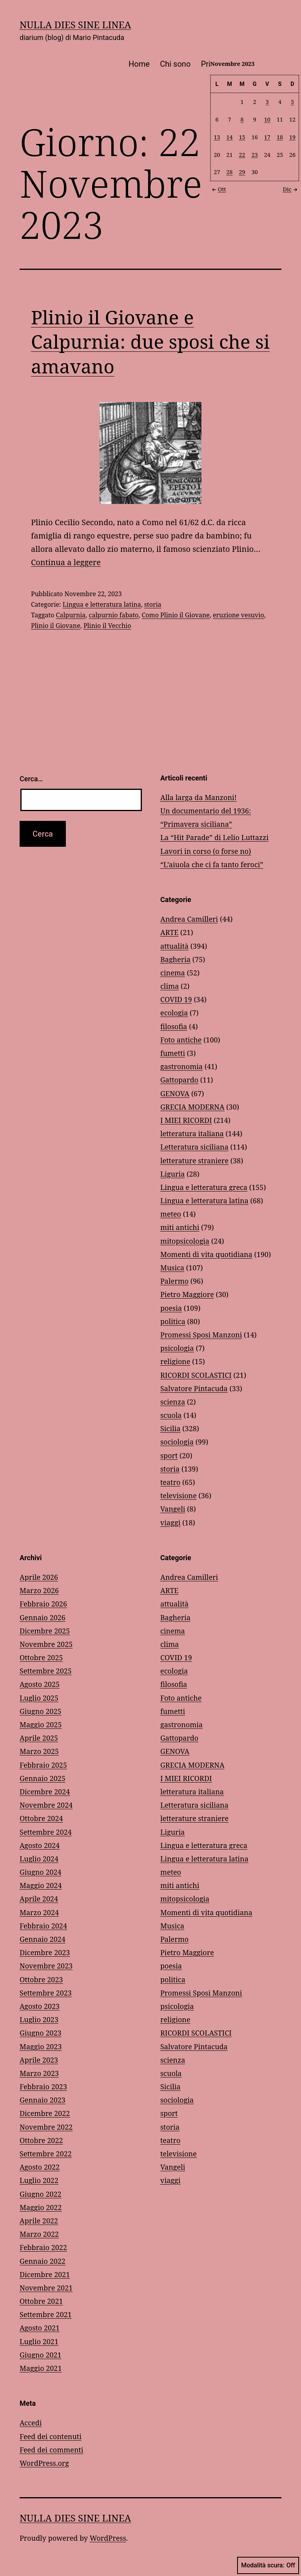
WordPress (108, 2538)
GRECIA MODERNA (192, 1107)
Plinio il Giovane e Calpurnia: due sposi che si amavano (150, 341)
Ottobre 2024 (41, 1818)
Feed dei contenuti (51, 2436)
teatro (170, 1482)
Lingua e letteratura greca (203, 1187)
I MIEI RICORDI (186, 1120)
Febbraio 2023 (43, 2086)
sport (169, 1455)
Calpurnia (71, 615)
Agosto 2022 (40, 2167)
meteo (170, 1214)
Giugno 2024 (41, 1872)
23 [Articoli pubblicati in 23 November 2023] (255, 154)
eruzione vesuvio (238, 615)
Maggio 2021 (41, 2368)
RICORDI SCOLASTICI (196, 1375)
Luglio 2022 (39, 2180)
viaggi (170, 1522)
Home (139, 64)
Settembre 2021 (46, 2314)
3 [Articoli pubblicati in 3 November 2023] (267, 102)
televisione (178, 1495)
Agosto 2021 (40, 2327)
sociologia (177, 1441)
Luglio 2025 (39, 1698)
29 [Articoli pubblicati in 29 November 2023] (242, 172)
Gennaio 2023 (42, 2100)
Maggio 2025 (41, 1724)
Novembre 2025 (46, 1644)
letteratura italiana (192, 1133)
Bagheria (175, 959)
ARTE (169, 932)
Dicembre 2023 (45, 1952)
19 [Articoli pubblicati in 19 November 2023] (292, 136)
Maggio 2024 (41, 1885)
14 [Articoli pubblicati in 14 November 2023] (230, 136)
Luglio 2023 (39, 2019)
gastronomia (181, 1066)
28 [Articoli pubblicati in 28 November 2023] (230, 172)
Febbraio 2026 (43, 1603)
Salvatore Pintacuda (194, 1388)
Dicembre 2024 (45, 1791)
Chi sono (175, 64)
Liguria (172, 1174)
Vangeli (172, 1509)
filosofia (173, 1026)
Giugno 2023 (41, 2033)
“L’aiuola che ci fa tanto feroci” (211, 864)
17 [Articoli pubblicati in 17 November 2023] (267, 136)
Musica (172, 1267)
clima (169, 986)
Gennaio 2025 (42, 1778)
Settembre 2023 (46, 1992)
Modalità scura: (268, 2565)
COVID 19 (176, 999)
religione (175, 1361)
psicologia (177, 1348)
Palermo (174, 1281)
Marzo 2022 (39, 2234)
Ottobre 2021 (41, 2301)
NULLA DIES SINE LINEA (75, 24)
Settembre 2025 (46, 1670)
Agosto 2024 (40, 1845)
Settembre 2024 (46, 1832)
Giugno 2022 (41, 2194)
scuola (171, 1415)
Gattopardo (179, 1079)
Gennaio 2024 (42, 1939)
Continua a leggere (66, 562)
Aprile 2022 (39, 2220)
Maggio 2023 (41, 2046)
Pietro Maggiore (187, 1294)
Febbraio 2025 (43, 1765)
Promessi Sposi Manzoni (201, 1334)
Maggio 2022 (41, 2207)
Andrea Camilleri (189, 919)
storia (152, 604)
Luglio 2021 (39, 2341)
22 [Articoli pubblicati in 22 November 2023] (242, 154)
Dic (291, 189)
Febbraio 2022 (43, 2247)
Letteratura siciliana (194, 1147)
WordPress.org (44, 2463)
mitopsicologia (184, 1241)
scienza (172, 1401)
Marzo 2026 (39, 1590)
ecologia (174, 1012)
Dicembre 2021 (45, 2274)
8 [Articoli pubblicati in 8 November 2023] (242, 119)
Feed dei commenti (51, 2449)
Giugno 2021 (41, 2355)
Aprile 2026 (39, 1577)
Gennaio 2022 (42, 2261)
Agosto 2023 (40, 2006)
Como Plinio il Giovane (176, 615)
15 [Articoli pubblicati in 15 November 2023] (242, 136)
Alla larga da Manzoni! (198, 797)
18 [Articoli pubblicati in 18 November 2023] (280, 136)
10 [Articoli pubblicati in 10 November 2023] (267, 119)
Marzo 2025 (39, 1751)
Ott (218, 189)
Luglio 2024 (39, 1858)
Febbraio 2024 (43, 1925)
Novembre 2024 (46, 1805)
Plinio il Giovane (55, 625)
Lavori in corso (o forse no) (205, 851)
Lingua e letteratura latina (102, 604)
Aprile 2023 (39, 2060)
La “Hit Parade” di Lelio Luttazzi (214, 837)
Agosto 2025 (40, 1684)
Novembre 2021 (46, 2287)
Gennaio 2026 (42, 1617)
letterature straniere (194, 1160)
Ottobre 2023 (41, 1979)
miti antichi (179, 1227)
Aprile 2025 (39, 1738)
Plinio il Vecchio (107, 625)
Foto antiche (180, 1039)
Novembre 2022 (46, 2127)
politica (172, 1321)
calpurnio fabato (114, 615)
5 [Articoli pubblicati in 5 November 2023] (292, 102)
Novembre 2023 (46, 1965)
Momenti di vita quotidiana (206, 1254)
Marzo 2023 (39, 2073)
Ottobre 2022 (41, 2140)
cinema (172, 972)
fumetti (172, 1053)
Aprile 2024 (39, 1898)
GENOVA (174, 1093)
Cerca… (31, 779)
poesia (171, 1308)
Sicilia (170, 1428)
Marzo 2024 (39, 1912)
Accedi (31, 2422)
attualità (174, 946)
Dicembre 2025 (45, 1630)
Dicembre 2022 (45, 2113)
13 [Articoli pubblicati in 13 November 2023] (217, 136)
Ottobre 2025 (41, 1657)
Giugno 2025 (41, 1711)
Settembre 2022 (46, 2153)
